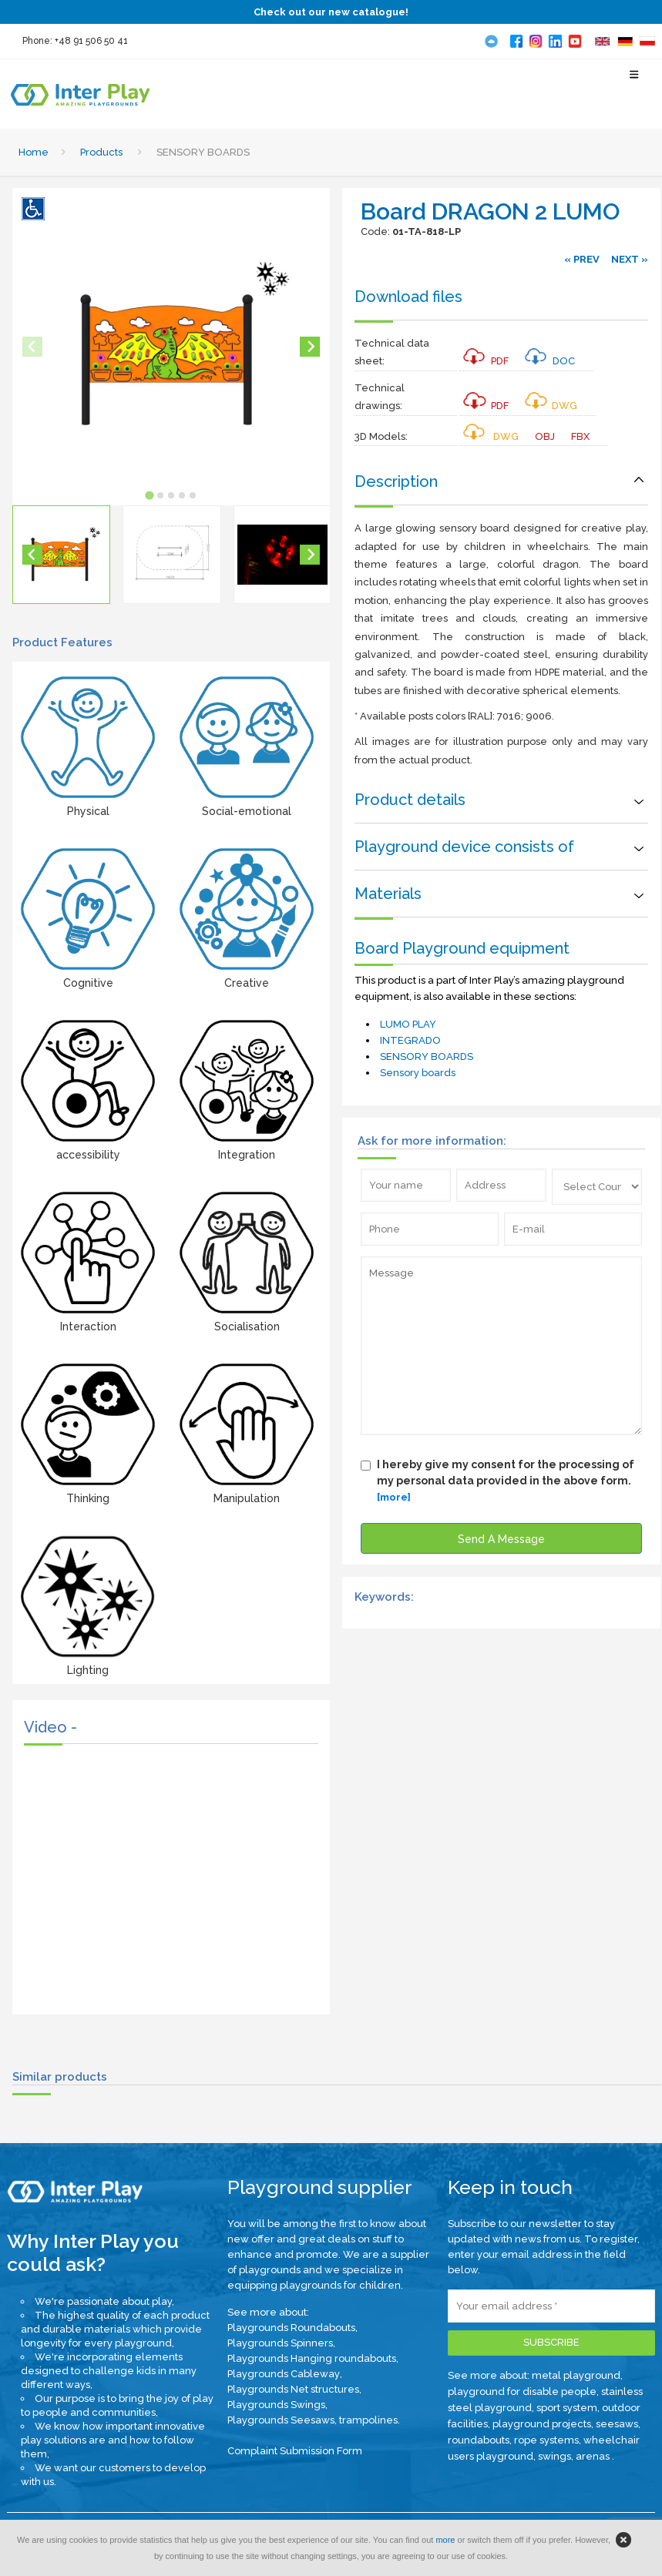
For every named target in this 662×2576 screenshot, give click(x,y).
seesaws (617, 2424)
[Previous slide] (32, 347)
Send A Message (501, 1539)
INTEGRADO (410, 1040)
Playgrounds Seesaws (280, 2420)
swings (554, 2456)
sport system (566, 2407)
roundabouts (478, 2440)
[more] (394, 1497)
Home (33, 152)
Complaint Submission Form (294, 2451)
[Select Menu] (634, 81)
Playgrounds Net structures (293, 2389)
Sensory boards (417, 1072)
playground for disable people (522, 2391)
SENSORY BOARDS (426, 1056)
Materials (388, 893)
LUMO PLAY (408, 1024)
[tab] (150, 495)
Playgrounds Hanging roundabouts (311, 2358)
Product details (410, 799)
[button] (61, 554)
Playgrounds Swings (276, 2404)
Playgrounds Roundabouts (291, 2327)
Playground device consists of (464, 846)
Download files (408, 296)
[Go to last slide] (32, 555)
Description (396, 481)
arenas (594, 2456)
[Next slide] (310, 347)
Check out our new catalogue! (331, 12)
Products (101, 152)
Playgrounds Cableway (283, 2374)
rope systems (546, 2440)
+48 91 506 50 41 (91, 40)
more (445, 2539)
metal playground (576, 2375)
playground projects (541, 2424)
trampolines (368, 2420)
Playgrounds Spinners (280, 2343)
